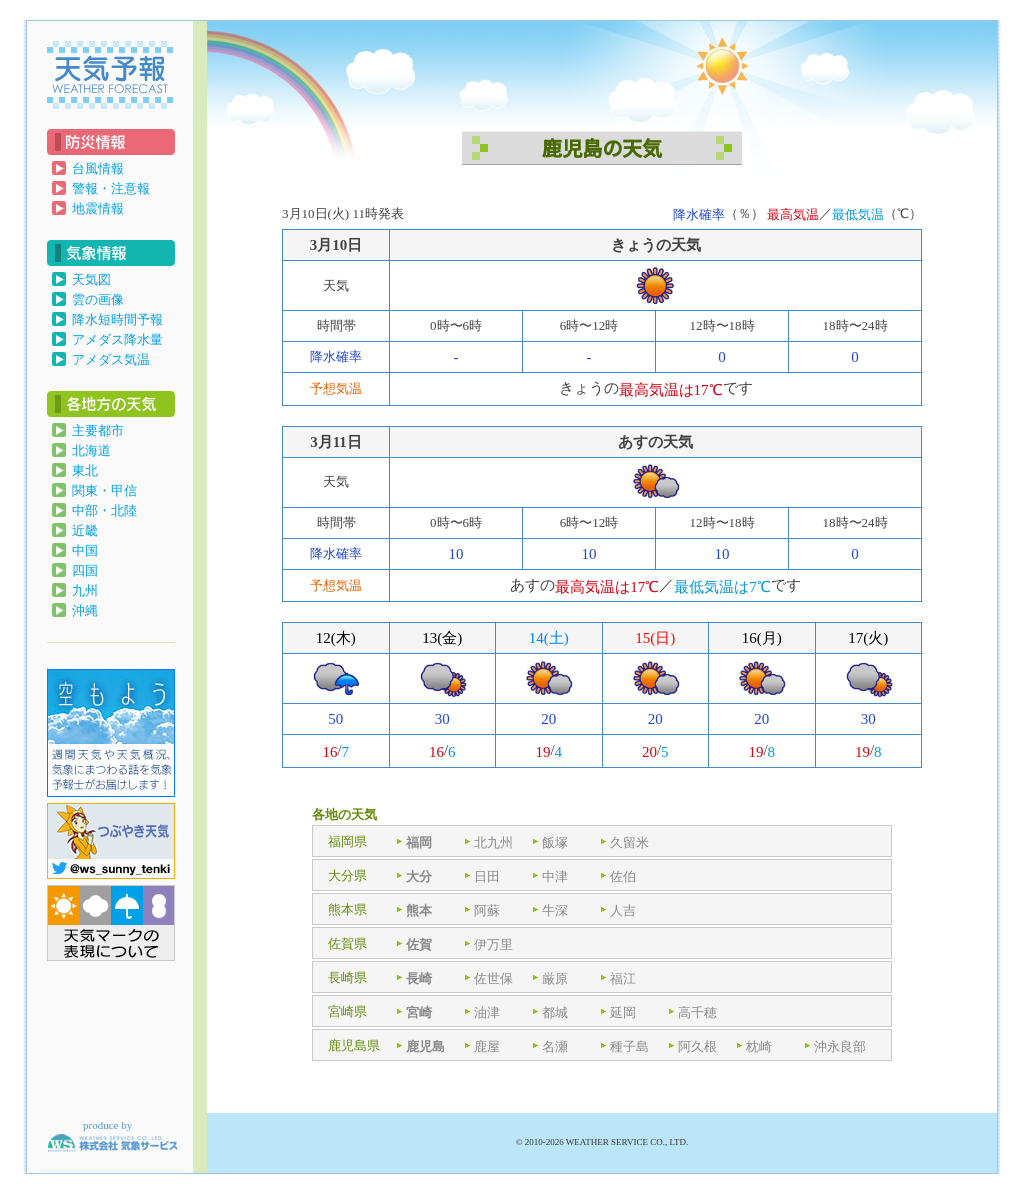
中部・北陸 (104, 510)
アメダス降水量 (117, 339)
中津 (555, 875)
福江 (623, 977)
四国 (85, 570)
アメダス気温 (111, 359)
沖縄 (85, 610)
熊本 (419, 909)
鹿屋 (487, 1045)
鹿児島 (425, 1045)
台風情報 (98, 168)
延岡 (623, 1011)
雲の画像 (98, 299)
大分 (419, 875)
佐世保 (493, 977)
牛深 (555, 909)
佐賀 (419, 943)
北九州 (493, 841)
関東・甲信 (104, 490)
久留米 (629, 841)
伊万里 (493, 943)
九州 (85, 590)
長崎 (419, 977)
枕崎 (759, 1045)
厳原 (555, 977)
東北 (85, 470)
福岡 (419, 841)
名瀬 (555, 1045)
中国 (85, 550)
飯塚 (555, 841)
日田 (487, 875)
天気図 (91, 279)
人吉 (623, 909)
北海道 (91, 450)
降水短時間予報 (117, 319)
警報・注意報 (111, 188)
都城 (555, 1011)
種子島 (629, 1045)
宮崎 (419, 1011)
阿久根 (697, 1045)
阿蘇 (487, 909)
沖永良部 (840, 1045)
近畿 (85, 530)
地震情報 (98, 208)
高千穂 (697, 1011)
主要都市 (98, 430)
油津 (487, 1011)
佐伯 (623, 875)
